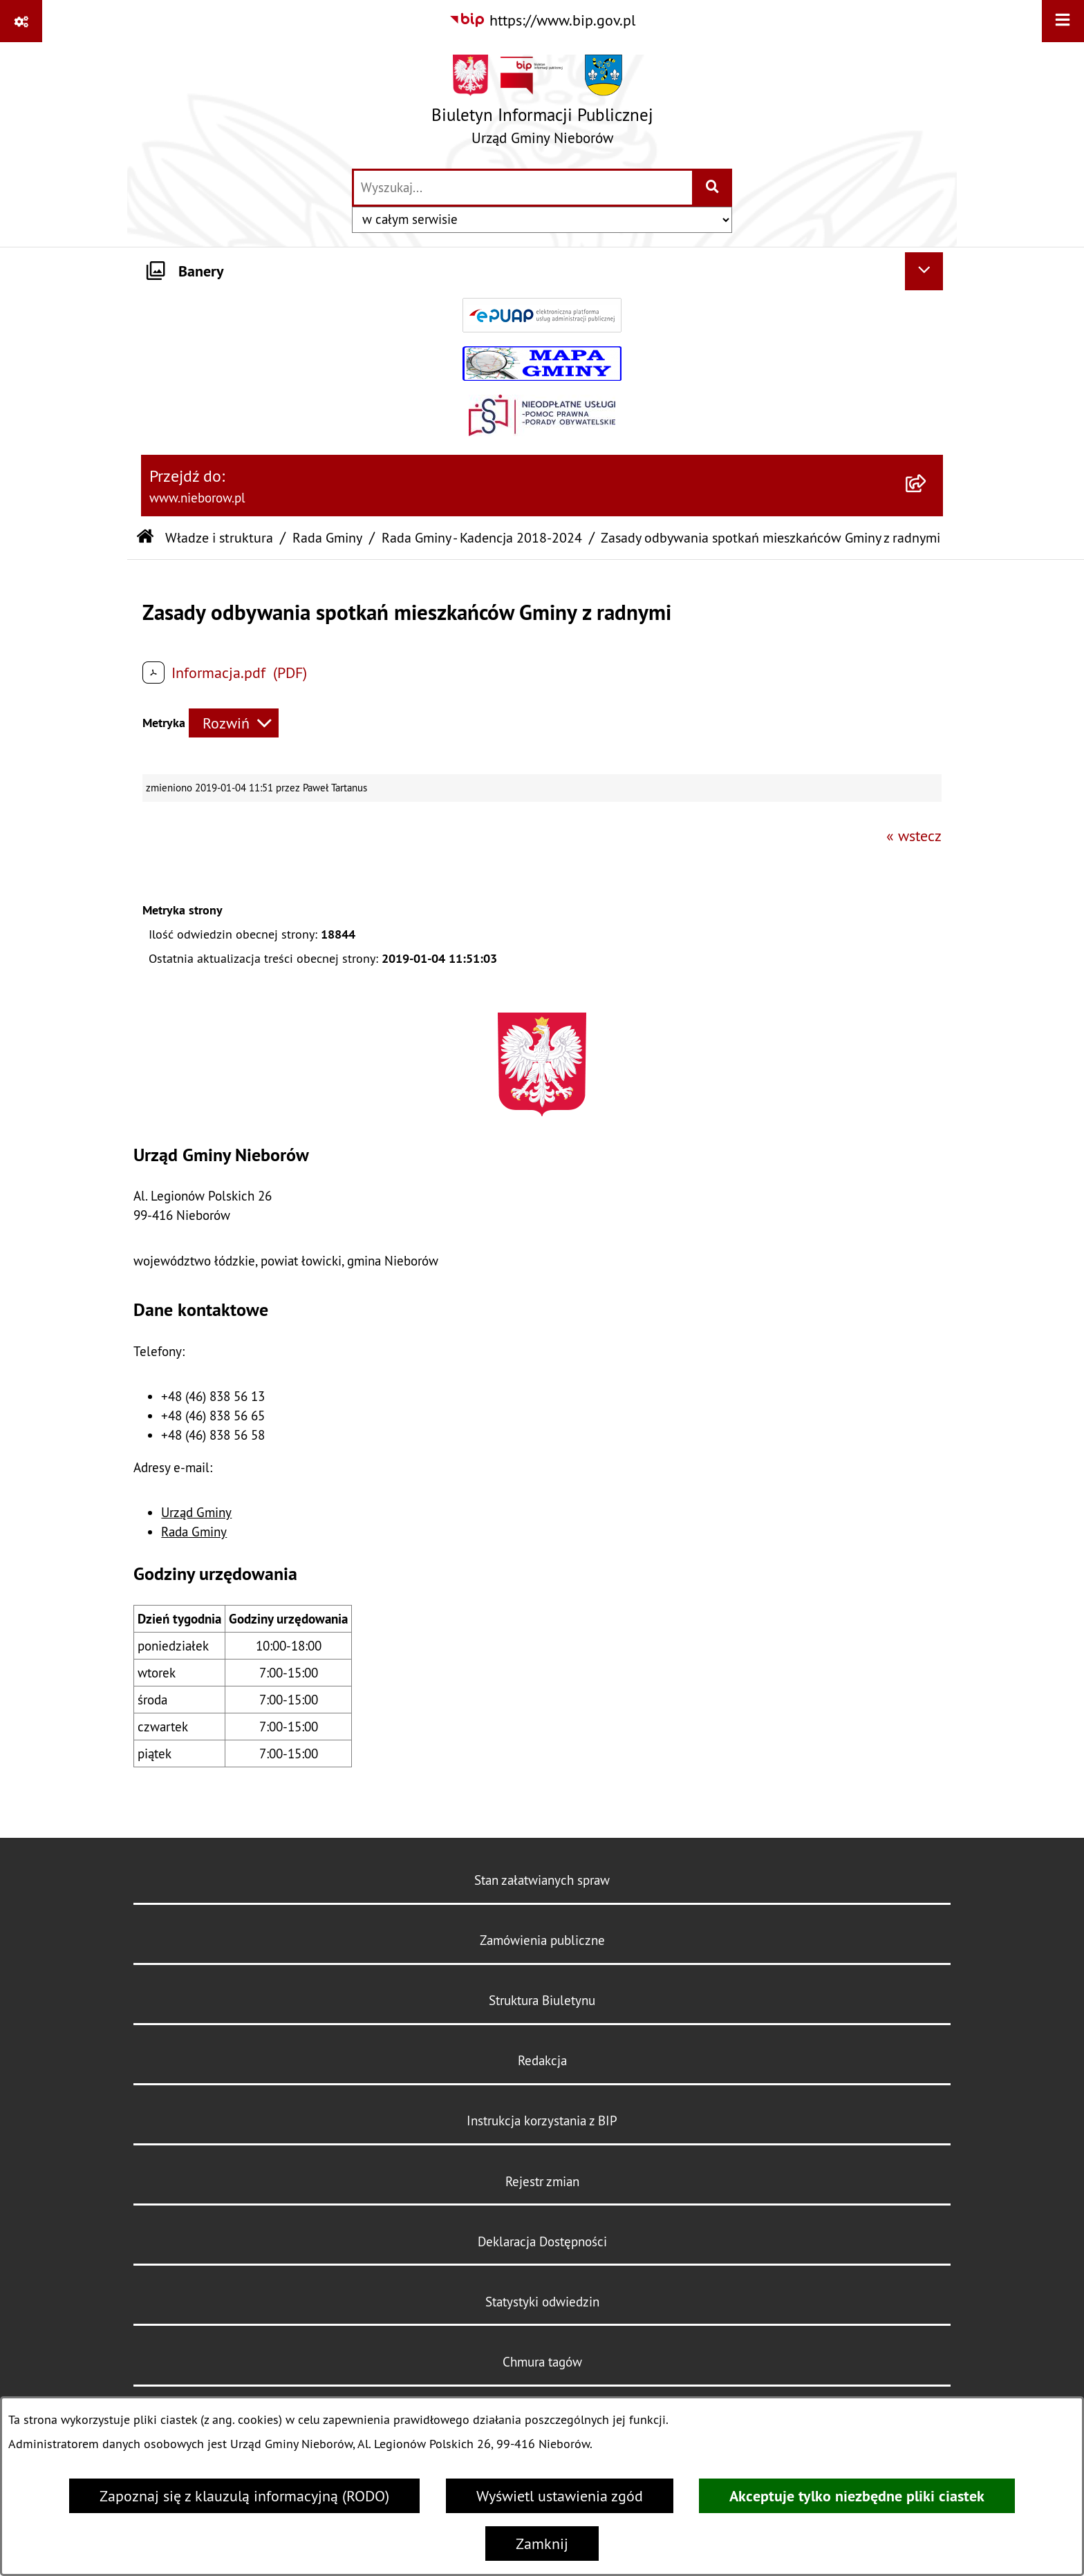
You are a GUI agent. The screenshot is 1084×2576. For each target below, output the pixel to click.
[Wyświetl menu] (1063, 21)
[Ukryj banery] (924, 271)
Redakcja (542, 2060)
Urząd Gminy (196, 1512)
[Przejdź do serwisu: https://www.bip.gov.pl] (542, 20)
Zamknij (542, 2543)
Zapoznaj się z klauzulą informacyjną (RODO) (244, 2496)
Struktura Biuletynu (542, 2000)
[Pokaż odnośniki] (21, 21)
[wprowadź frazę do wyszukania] (523, 188)
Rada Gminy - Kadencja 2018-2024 (482, 537)
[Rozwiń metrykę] (234, 723)
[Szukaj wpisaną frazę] (713, 188)
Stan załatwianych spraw (542, 1880)
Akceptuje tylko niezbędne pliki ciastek (856, 2496)
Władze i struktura (219, 537)
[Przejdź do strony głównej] (542, 105)
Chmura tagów (542, 2361)
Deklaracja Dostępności (542, 2241)
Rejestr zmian (542, 2181)
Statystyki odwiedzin (542, 2301)
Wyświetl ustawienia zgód (559, 2496)
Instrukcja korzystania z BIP (542, 2120)
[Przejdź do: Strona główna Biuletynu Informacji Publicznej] (145, 538)
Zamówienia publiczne (542, 1940)
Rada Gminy (327, 537)
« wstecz (914, 835)
